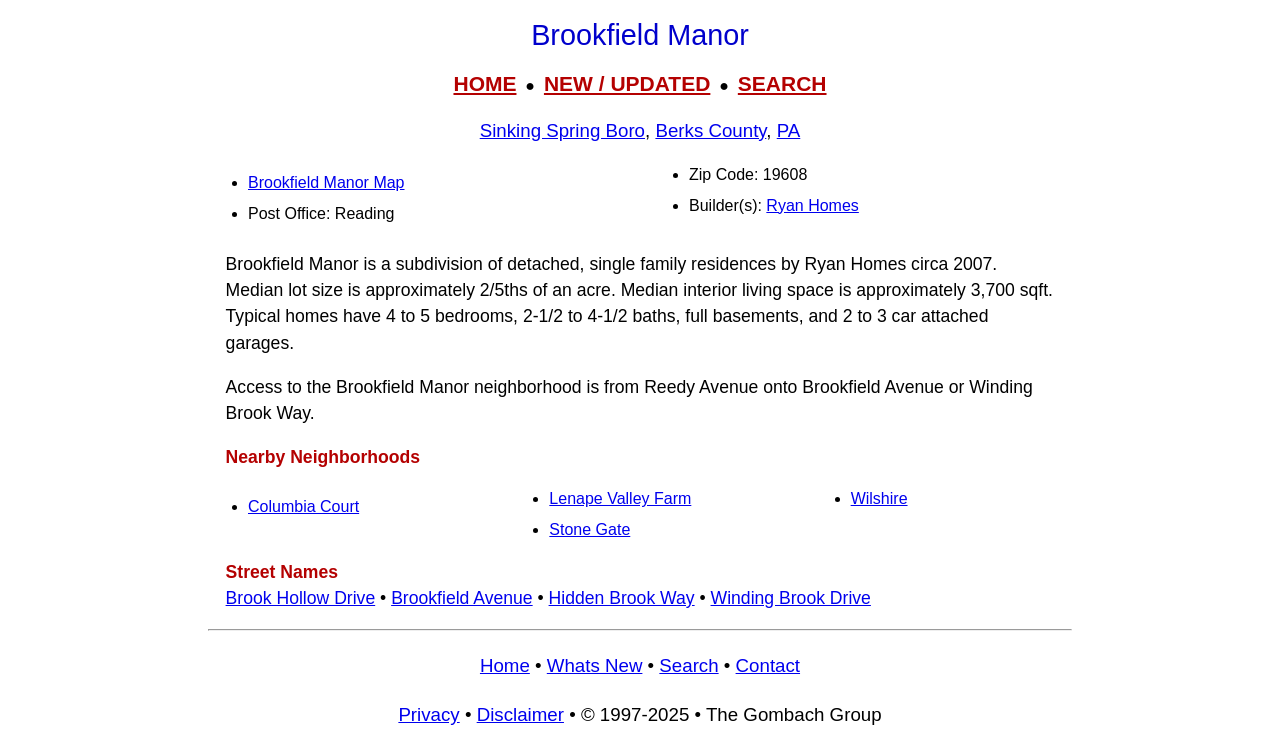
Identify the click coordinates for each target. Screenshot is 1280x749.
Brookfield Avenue (462, 598)
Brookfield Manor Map (326, 182)
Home (505, 665)
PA (789, 130)
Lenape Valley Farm (620, 498)
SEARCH (782, 83)
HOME (484, 83)
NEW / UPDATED (627, 83)
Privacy (428, 714)
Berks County (710, 130)
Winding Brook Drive (791, 598)
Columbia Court (303, 506)
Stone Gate (589, 529)
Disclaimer (520, 714)
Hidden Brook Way (622, 598)
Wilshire (879, 498)
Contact (768, 665)
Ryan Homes (812, 205)
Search (688, 665)
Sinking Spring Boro (562, 130)
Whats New (595, 665)
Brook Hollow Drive (301, 598)
